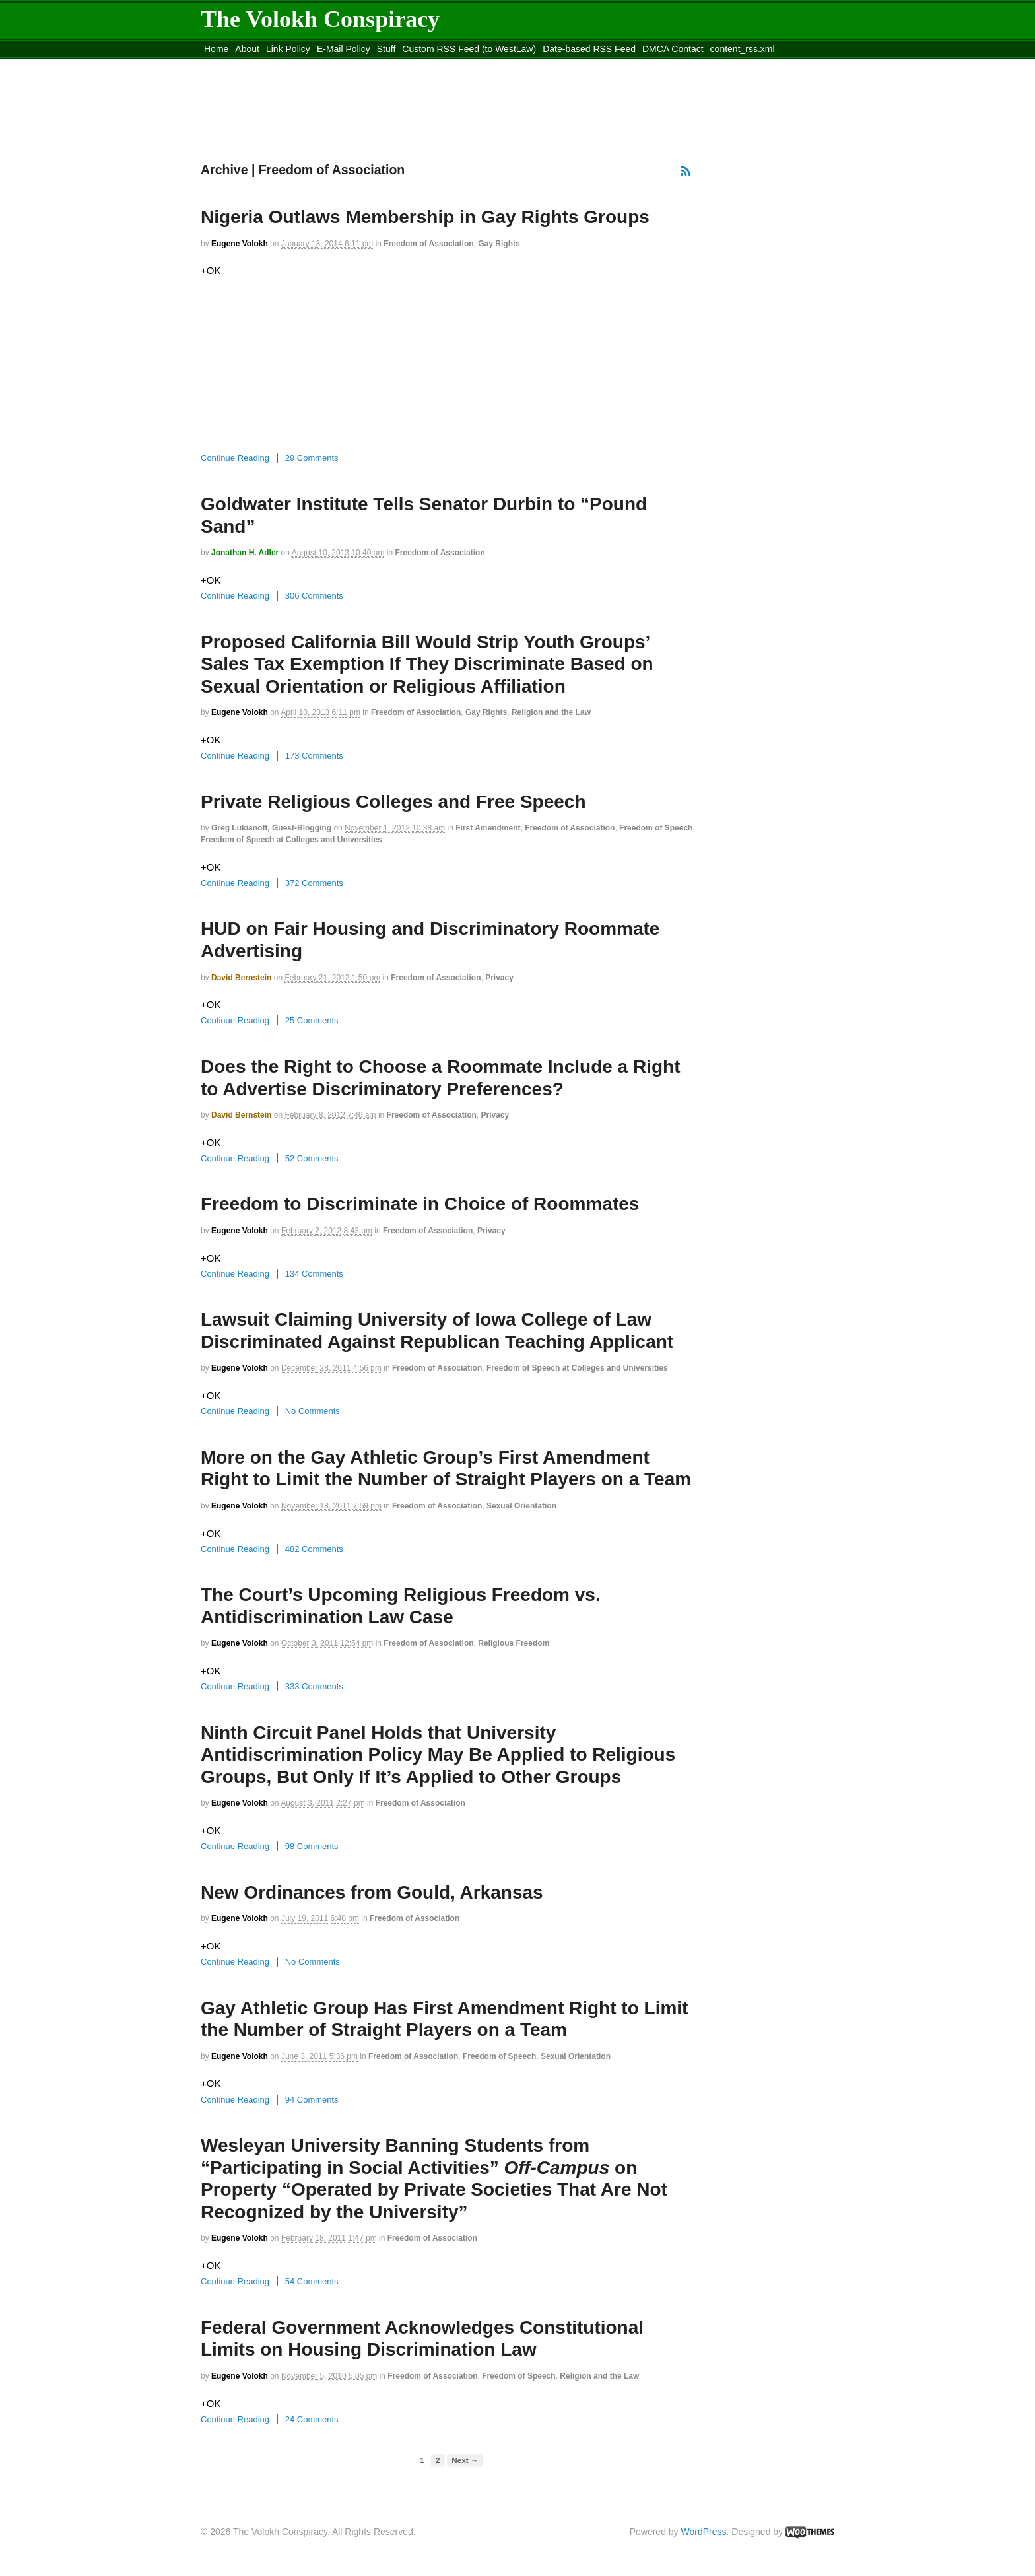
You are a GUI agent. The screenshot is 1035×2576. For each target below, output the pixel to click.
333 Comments (314, 1686)
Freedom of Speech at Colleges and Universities (291, 839)
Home (216, 49)
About (247, 49)
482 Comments (314, 1549)
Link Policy (288, 49)
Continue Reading (235, 458)
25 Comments (312, 1020)
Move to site (392, 65)
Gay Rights (498, 243)
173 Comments (314, 756)
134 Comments (314, 1274)
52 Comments (312, 1158)
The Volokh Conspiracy (320, 19)
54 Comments (312, 2281)
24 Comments (312, 2419)
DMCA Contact (673, 49)
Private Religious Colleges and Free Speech (393, 802)
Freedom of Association (428, 243)
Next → (464, 2460)
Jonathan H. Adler (245, 552)
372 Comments (314, 883)
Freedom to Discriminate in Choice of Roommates (420, 1204)
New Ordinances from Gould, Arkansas (372, 1892)
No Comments (312, 1411)
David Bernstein (241, 977)
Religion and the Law (551, 712)
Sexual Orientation (521, 1505)
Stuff (386, 49)
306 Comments (314, 596)
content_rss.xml (742, 49)
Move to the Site (273, 65)
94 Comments (312, 2100)
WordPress (704, 2531)
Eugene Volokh (239, 243)
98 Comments (312, 1846)
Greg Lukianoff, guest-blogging (271, 827)
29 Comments (312, 458)
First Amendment (487, 827)
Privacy (499, 977)
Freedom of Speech (655, 827)
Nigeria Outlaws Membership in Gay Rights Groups (425, 217)
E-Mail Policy (343, 49)
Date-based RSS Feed (589, 49)
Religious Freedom (513, 1643)
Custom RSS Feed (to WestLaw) (469, 49)
